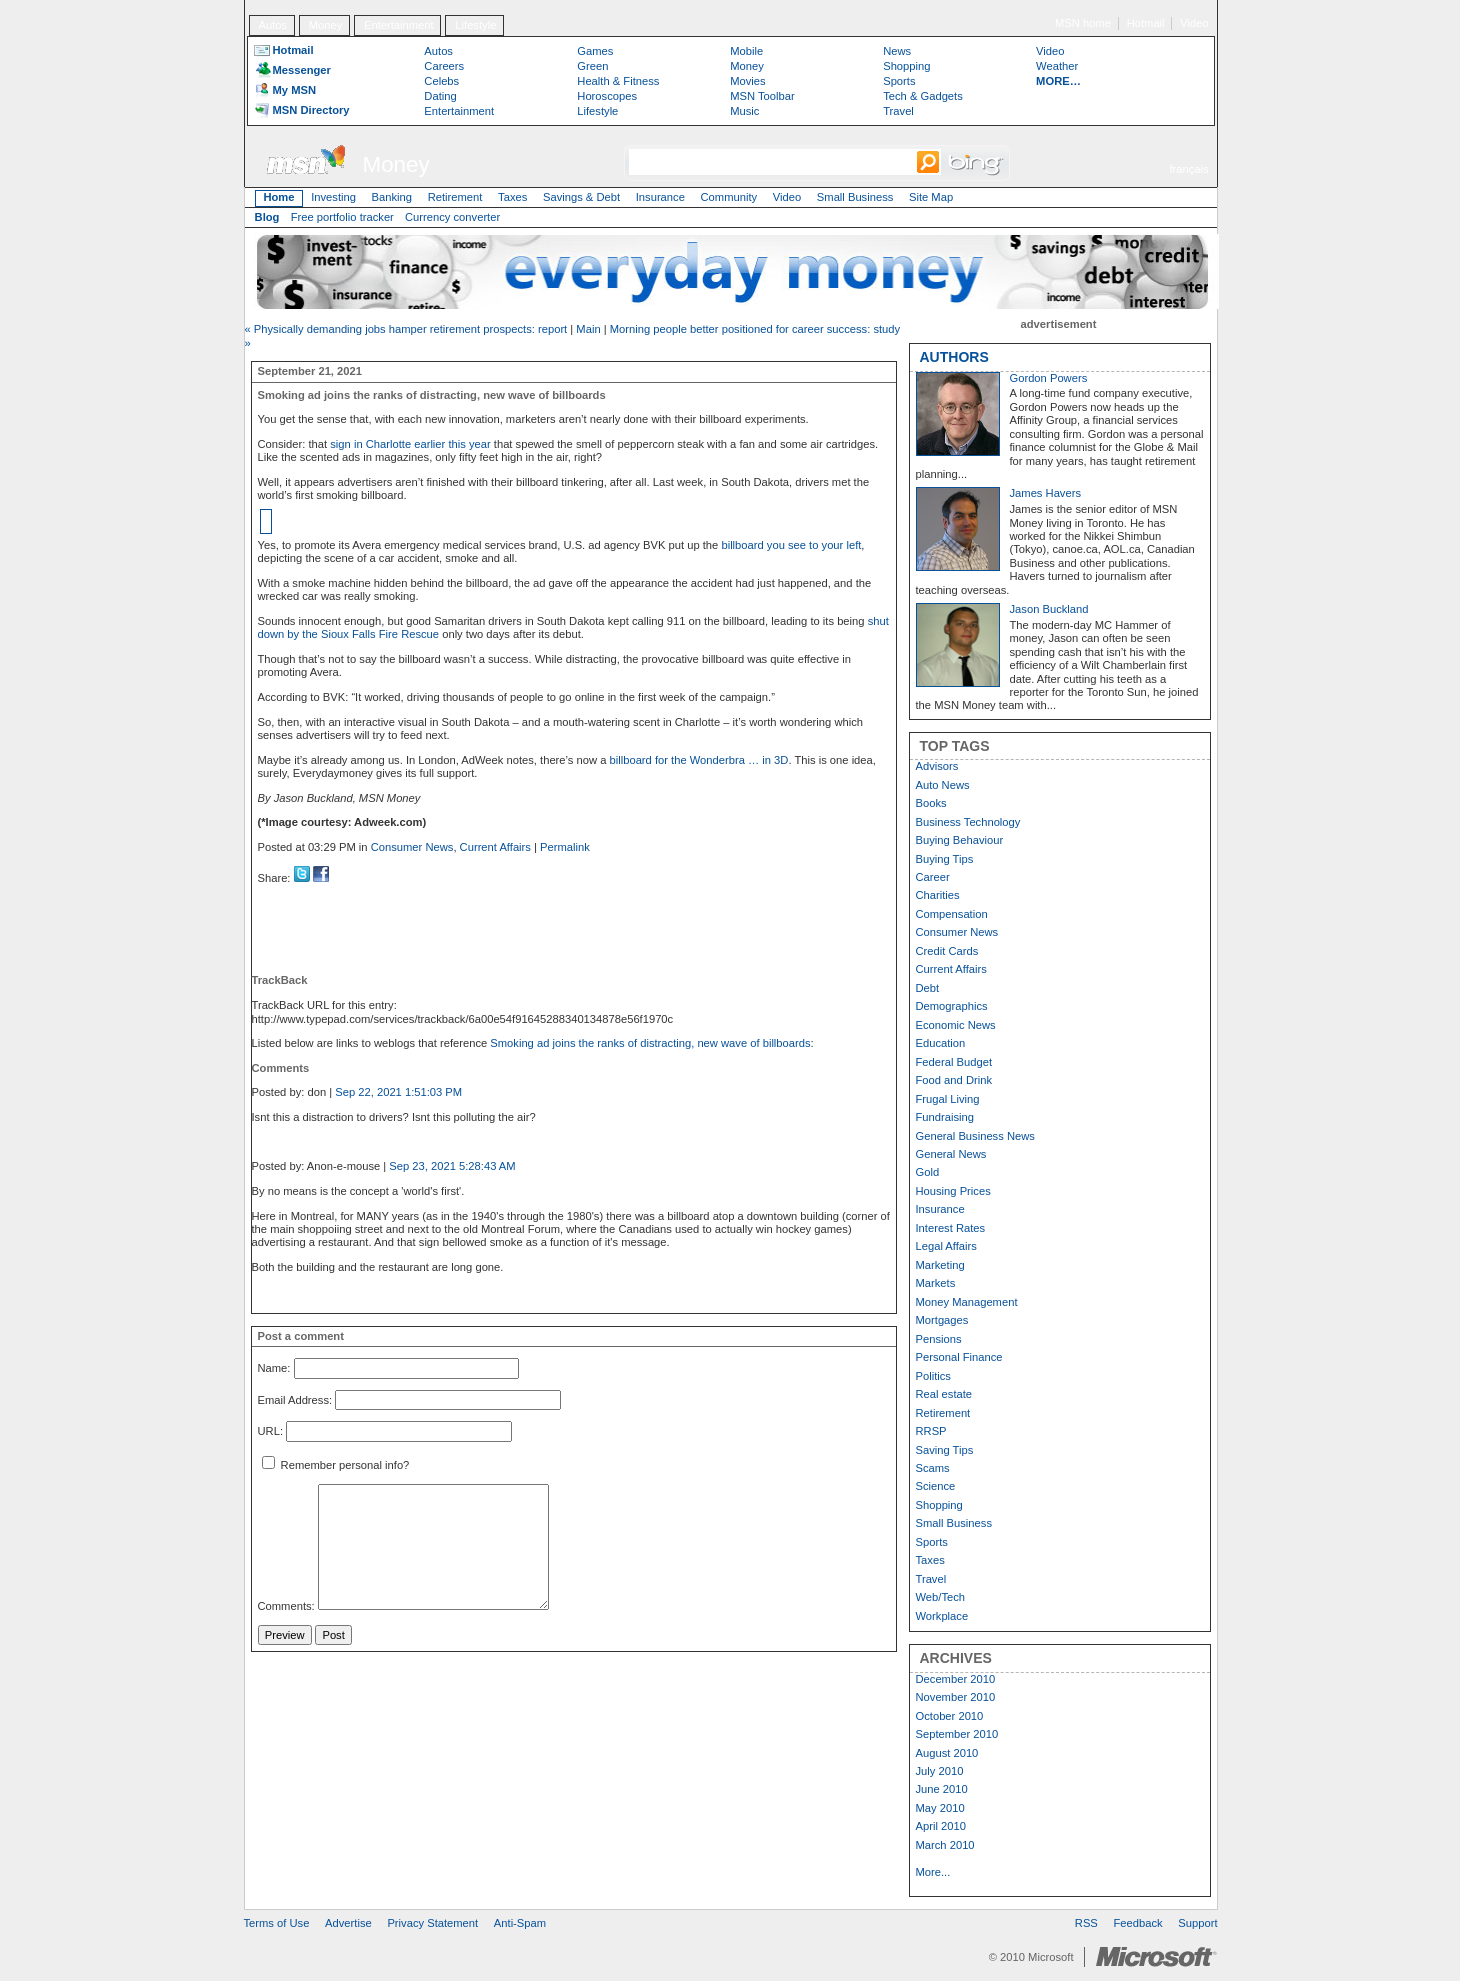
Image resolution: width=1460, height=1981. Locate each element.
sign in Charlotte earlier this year (410, 444)
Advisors (937, 766)
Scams (933, 1468)
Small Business (855, 197)
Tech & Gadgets (923, 96)
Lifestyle (475, 25)
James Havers (1046, 493)
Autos (272, 25)
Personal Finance (959, 1357)
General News (951, 1154)
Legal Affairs (946, 1246)
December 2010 (956, 1679)
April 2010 (941, 1826)
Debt (928, 988)
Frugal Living (948, 1099)
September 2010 (957, 1734)
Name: (274, 1368)
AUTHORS (954, 357)
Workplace (942, 1616)
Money (326, 25)
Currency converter (452, 217)
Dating (440, 96)
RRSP (931, 1431)
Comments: (286, 1606)
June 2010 (942, 1789)
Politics (933, 1376)
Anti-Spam (520, 1923)
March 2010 (945, 1845)
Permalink (565, 847)
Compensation (952, 914)
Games (595, 51)
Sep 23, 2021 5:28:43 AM (452, 1166)
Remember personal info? (336, 1465)
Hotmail (1146, 23)
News (897, 51)
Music (744, 111)
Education (941, 1043)
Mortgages (942, 1320)
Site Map (931, 197)
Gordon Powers (1049, 378)
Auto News (943, 785)
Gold (928, 1172)
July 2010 (940, 1771)
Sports (899, 81)
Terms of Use (277, 1923)
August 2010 (947, 1753)
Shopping (906, 66)
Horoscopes (607, 96)
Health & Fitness (618, 81)
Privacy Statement (432, 1923)
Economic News (956, 1025)
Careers (444, 66)
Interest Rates (951, 1228)
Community (729, 197)
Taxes (512, 197)
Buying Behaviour (960, 840)
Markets (936, 1283)
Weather (1057, 66)
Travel (898, 111)
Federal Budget (954, 1062)
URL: (271, 1432)
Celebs (441, 81)
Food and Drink (954, 1080)
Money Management (967, 1302)
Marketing (940, 1265)
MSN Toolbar (762, 96)
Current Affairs (495, 847)
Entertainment (399, 25)
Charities (938, 895)
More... (933, 1872)
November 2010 (956, 1697)
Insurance (660, 197)
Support (1197, 1923)
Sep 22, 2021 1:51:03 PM (398, 1092)
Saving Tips (945, 1450)
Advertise (348, 1923)
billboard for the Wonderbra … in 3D (699, 760)
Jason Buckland (1049, 609)
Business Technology (968, 822)
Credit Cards (947, 951)
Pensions (939, 1339)
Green (592, 66)
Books (931, 803)
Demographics (952, 1006)
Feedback (1138, 1923)
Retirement (455, 197)
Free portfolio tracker (342, 217)
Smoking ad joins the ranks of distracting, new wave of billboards (650, 1043)
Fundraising (945, 1117)
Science (936, 1486)
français (1188, 169)
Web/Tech (941, 1597)
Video (1194, 23)
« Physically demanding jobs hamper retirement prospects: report (406, 329)
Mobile (746, 51)
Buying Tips (945, 859)
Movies (747, 81)
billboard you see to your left (791, 545)
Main (588, 329)
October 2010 (950, 1716)
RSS (1086, 1923)
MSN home (1083, 23)
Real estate (944, 1394)
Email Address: (295, 1400)
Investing (333, 197)
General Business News (975, 1136)
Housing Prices (953, 1191)
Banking (392, 197)
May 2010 (940, 1808)
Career (933, 877)
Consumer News (412, 847)
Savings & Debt (581, 197)
